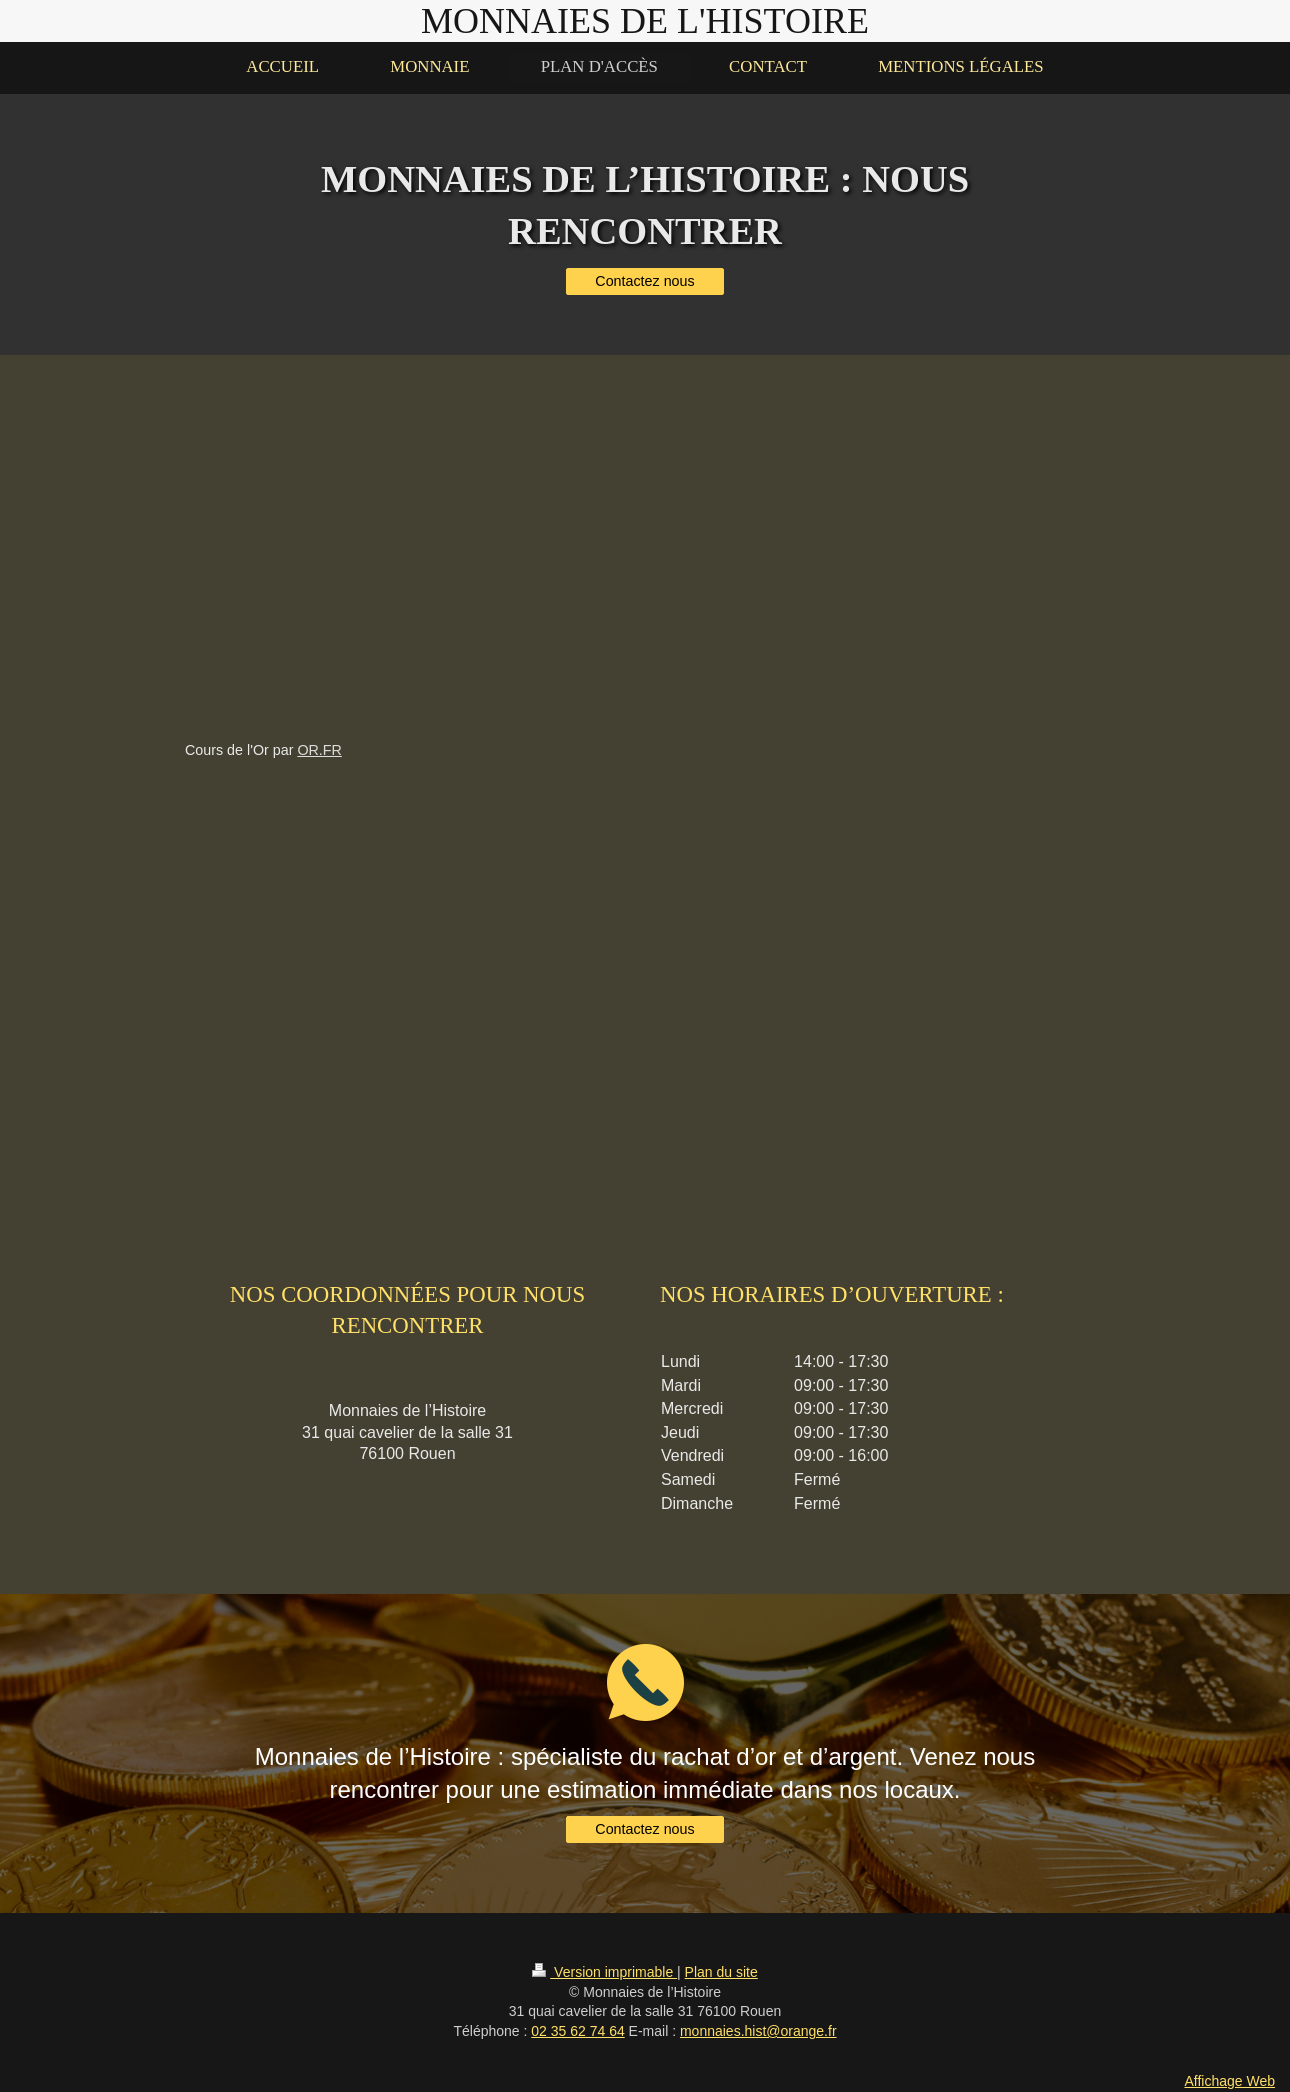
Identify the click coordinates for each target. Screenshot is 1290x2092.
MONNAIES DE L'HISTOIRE (645, 21)
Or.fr (319, 750)
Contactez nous (644, 281)
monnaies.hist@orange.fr (758, 2031)
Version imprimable (604, 1972)
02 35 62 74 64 (577, 2031)
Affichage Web (1229, 2081)
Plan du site (721, 1972)
